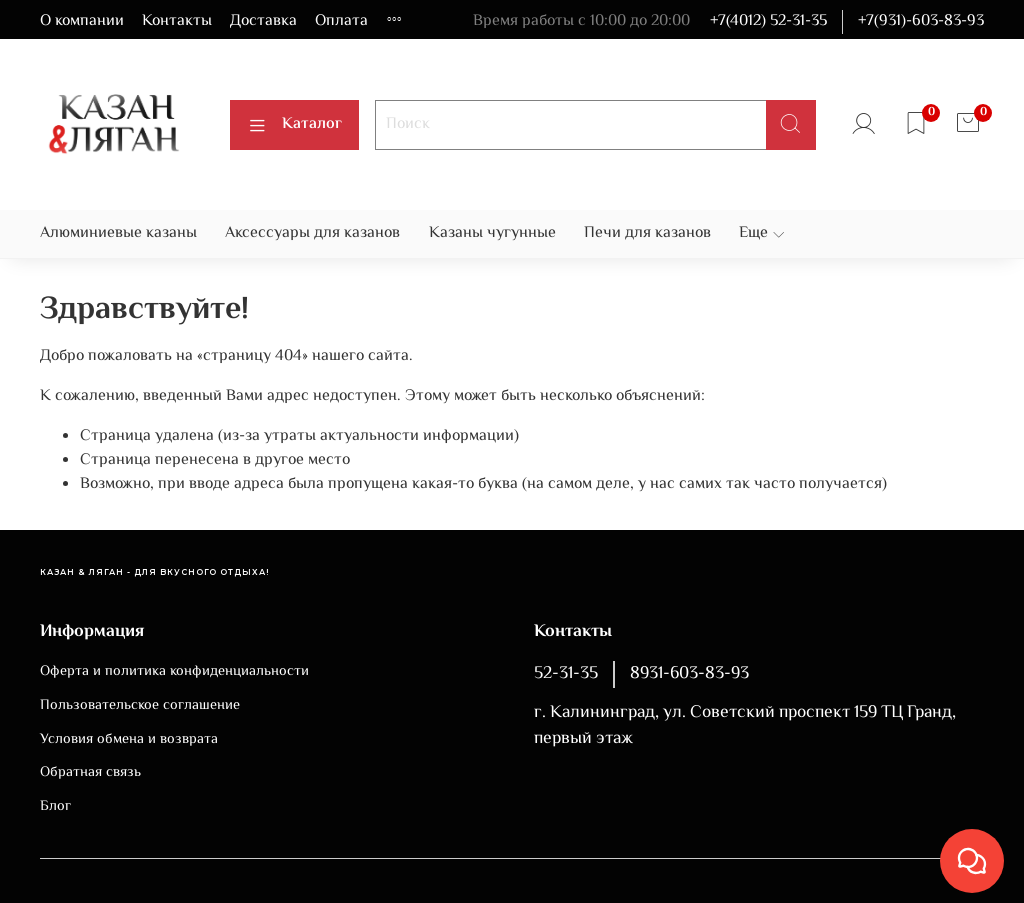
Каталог (294, 124)
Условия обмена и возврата (129, 740)
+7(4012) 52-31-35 (768, 21)
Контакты (177, 21)
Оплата (341, 21)
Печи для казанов (647, 233)
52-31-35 (566, 674)
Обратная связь (90, 773)
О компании (82, 21)
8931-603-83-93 (689, 674)
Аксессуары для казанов (312, 233)
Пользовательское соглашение (140, 706)
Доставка (263, 21)
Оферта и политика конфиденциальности (174, 672)
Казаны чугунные (492, 233)
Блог (55, 807)
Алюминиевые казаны (118, 233)
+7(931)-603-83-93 (921, 21)
